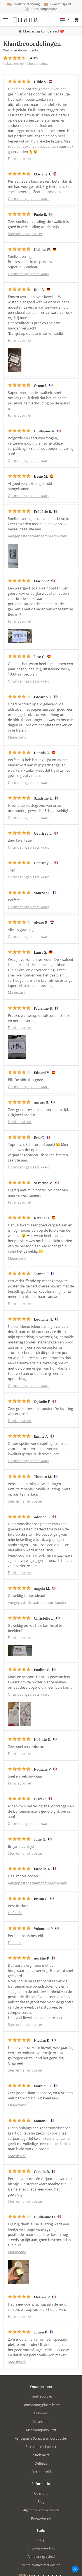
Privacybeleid (41, 2518)
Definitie (15, 1913)
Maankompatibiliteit (41, 2430)
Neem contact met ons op (41, 2565)
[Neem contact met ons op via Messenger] (75, 2569)
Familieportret (19, 158)
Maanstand (17, 737)
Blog (41, 2501)
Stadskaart (17, 2156)
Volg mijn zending (41, 2548)
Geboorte (41, 2413)
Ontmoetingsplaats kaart (28, 199)
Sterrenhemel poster (25, 234)
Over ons (41, 2493)
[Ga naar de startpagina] (25, 19)
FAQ (41, 2540)
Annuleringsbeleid (41, 2556)
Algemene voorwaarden (41, 2510)
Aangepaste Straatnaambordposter (37, 536)
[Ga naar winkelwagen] (76, 19)
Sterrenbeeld (41, 2471)
